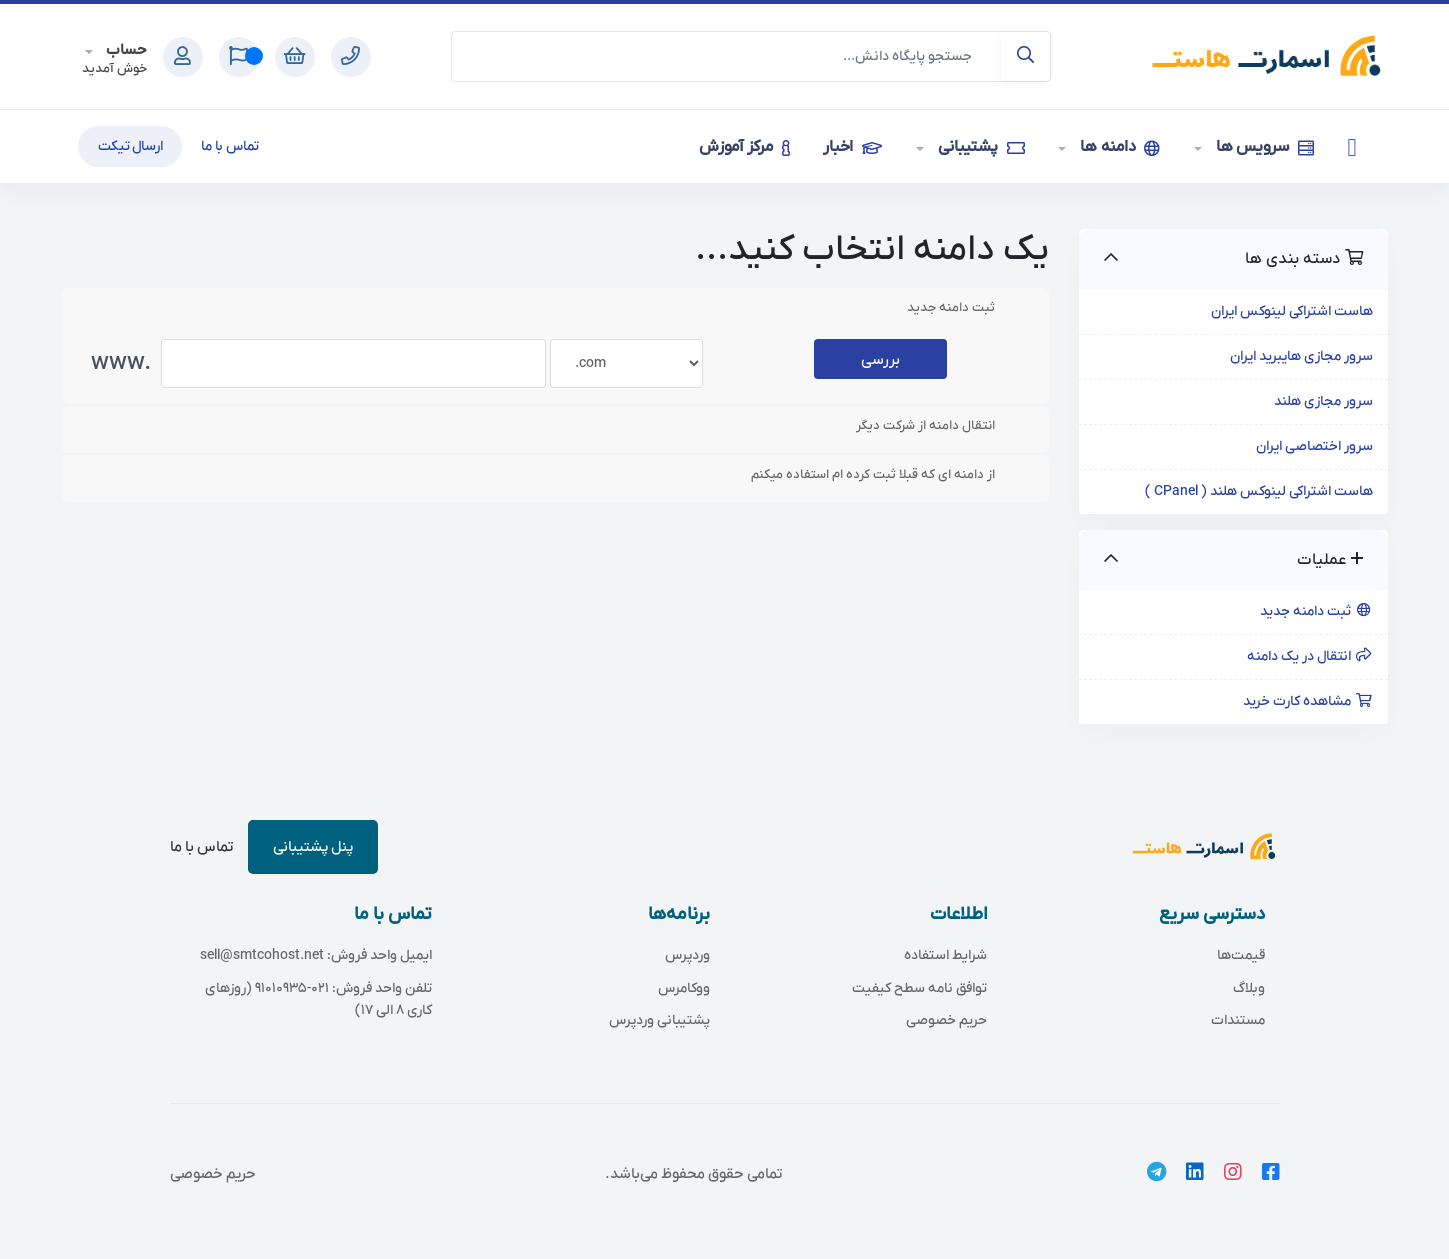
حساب (125, 50)
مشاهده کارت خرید (1308, 701)
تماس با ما (230, 146)
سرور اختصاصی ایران (1314, 446)
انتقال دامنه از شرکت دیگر (941, 426)
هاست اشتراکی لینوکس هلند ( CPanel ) (1259, 491)
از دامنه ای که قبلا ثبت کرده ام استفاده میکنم (889, 475)
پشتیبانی (979, 147)
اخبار (852, 147)
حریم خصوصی (213, 1174)
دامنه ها (1118, 147)
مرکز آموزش (744, 147)
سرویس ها (1263, 147)
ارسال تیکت (130, 146)
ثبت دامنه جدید (1316, 611)
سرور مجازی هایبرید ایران (1301, 356)
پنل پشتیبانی (313, 847)
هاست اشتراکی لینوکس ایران (1292, 311)
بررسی (880, 360)
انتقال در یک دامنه (1310, 656)
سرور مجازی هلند (1323, 401)
